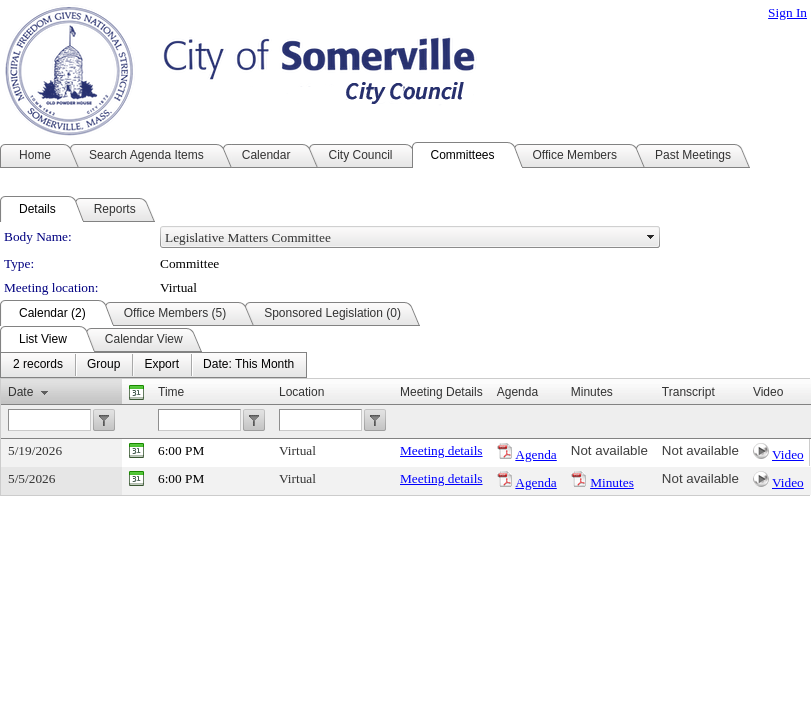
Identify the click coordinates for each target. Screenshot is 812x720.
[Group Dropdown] (103, 365)
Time (171, 392)
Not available (609, 450)
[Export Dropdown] (161, 365)
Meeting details (441, 450)
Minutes (612, 482)
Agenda (535, 454)
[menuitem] (38, 365)
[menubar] (153, 365)
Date (20, 392)
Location (301, 392)
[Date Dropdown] (248, 365)
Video (788, 454)
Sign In (787, 12)
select (651, 237)
